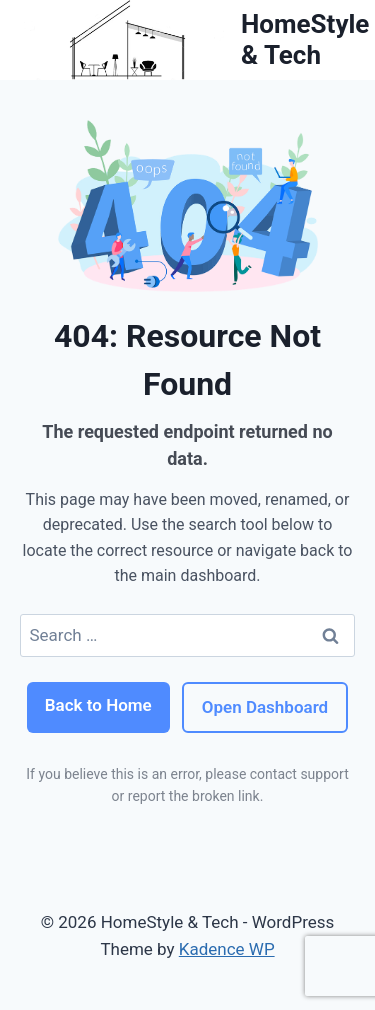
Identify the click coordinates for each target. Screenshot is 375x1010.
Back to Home (98, 705)
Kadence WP (227, 949)
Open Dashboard (265, 707)
